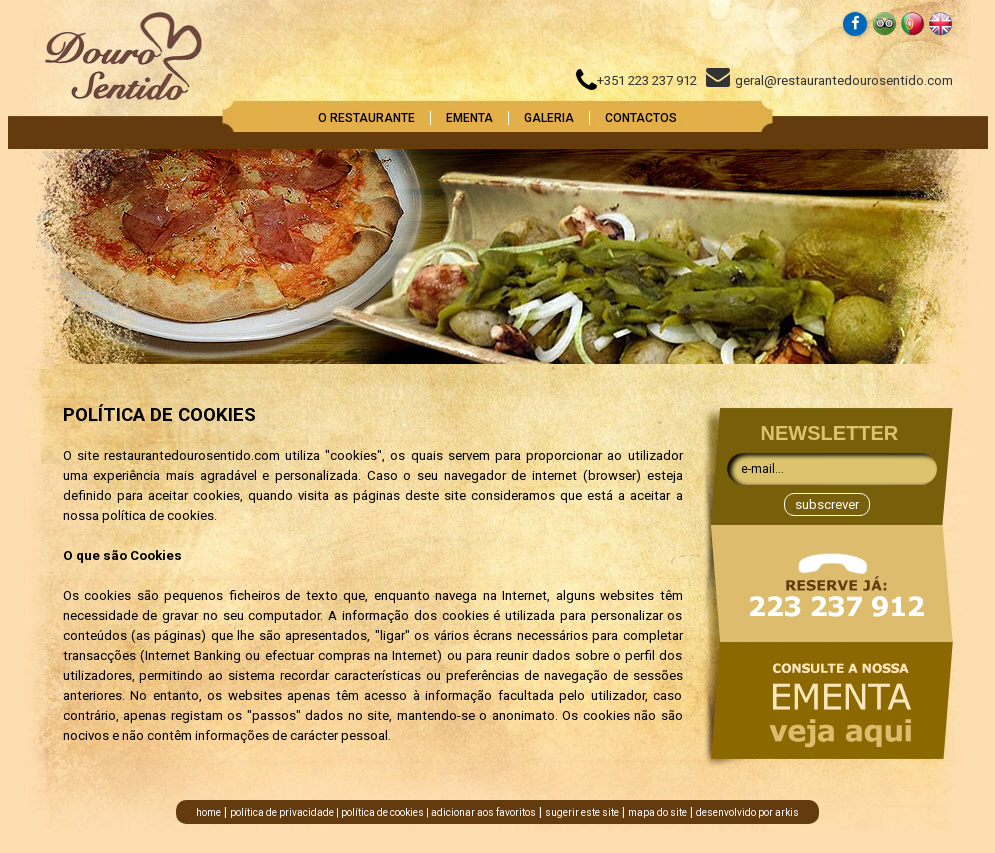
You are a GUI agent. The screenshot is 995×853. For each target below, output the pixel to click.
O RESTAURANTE (366, 118)
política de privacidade (282, 812)
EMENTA (469, 118)
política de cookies (382, 812)
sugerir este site (582, 812)
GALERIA (549, 118)
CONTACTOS (641, 118)
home (208, 812)
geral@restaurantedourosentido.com (829, 80)
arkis (787, 812)
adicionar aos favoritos (483, 812)
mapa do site (657, 812)
